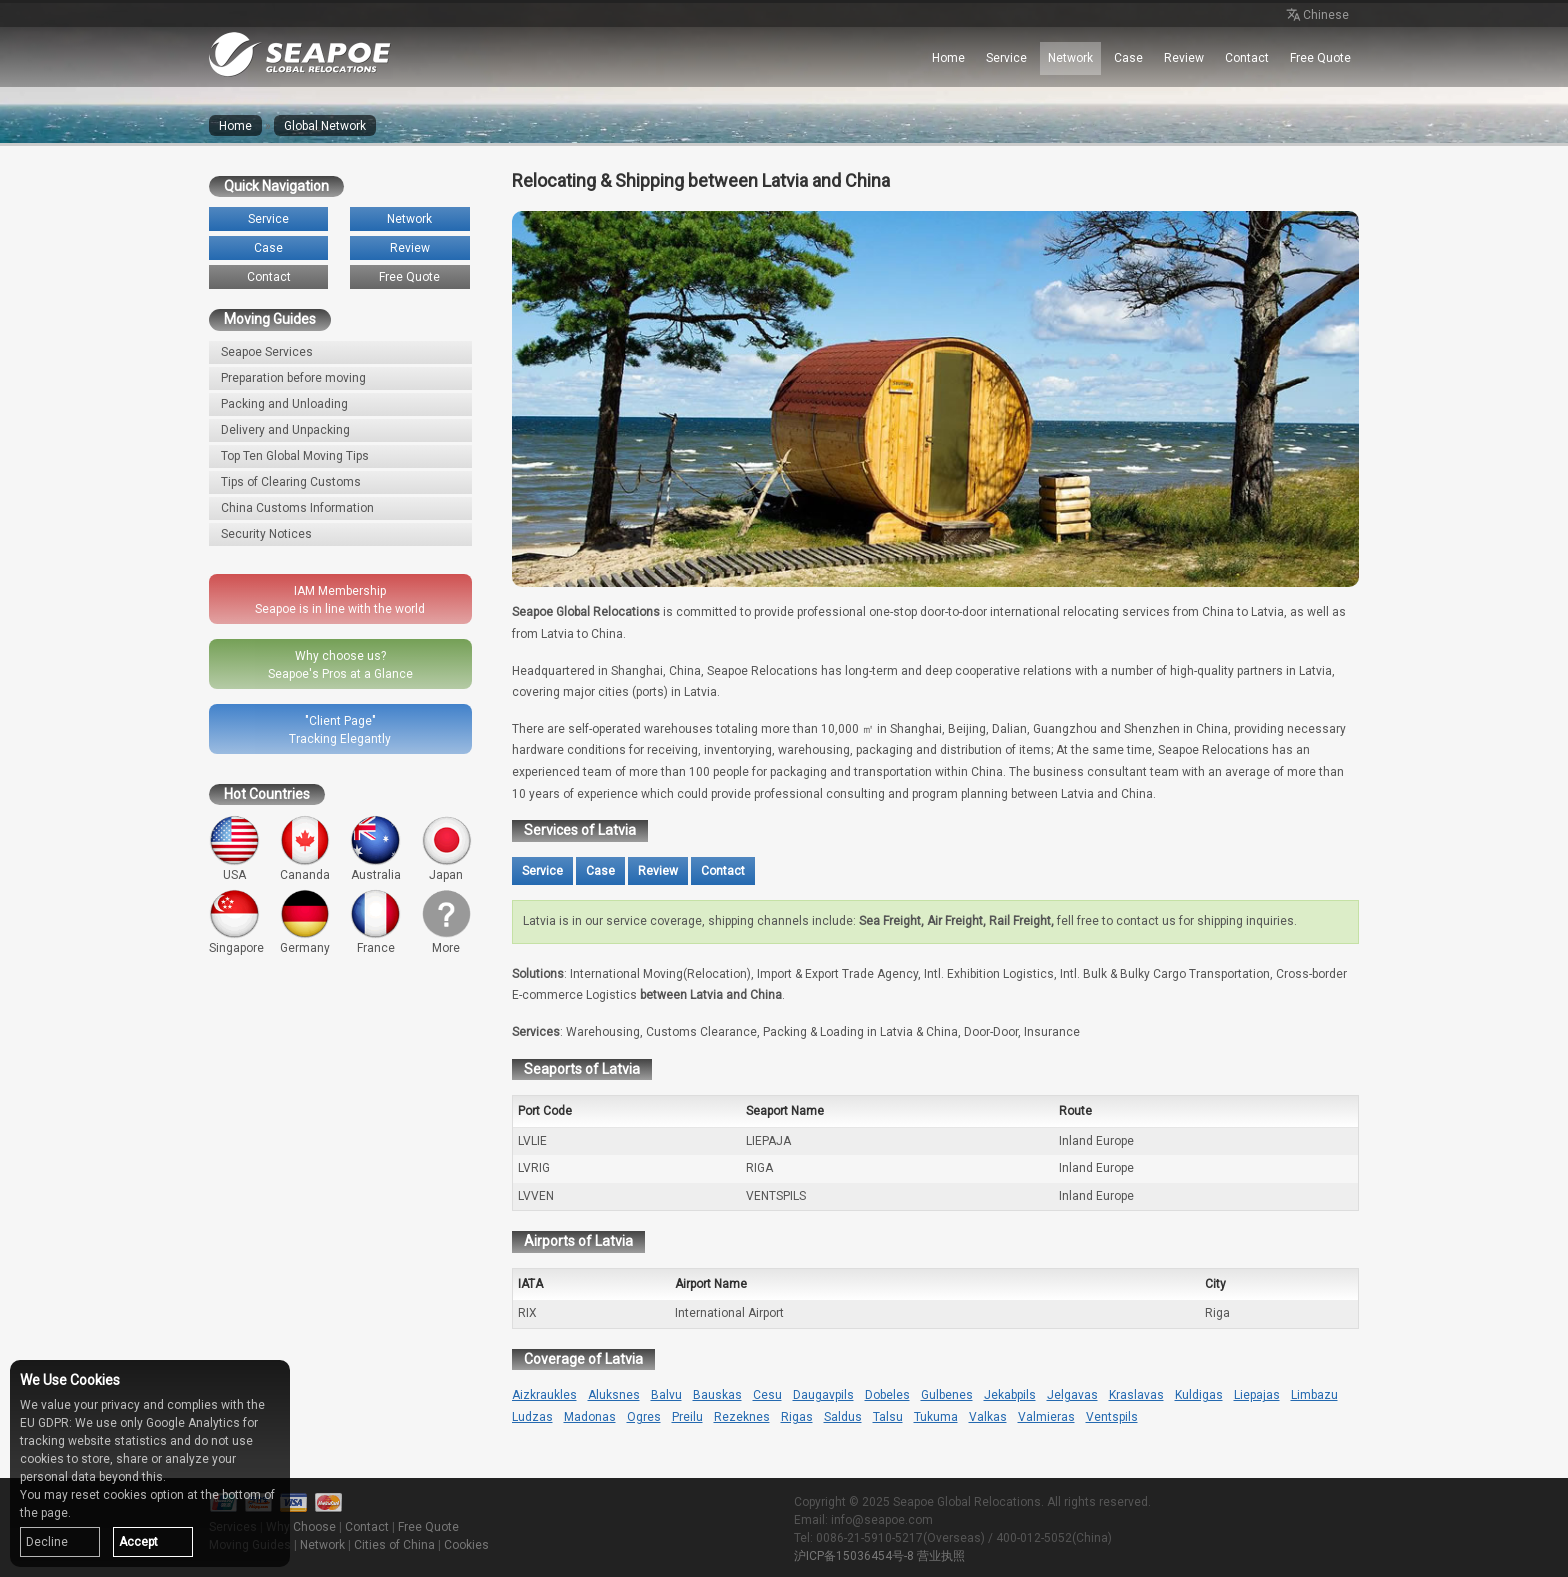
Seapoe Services (267, 352)
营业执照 (941, 1556)
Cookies (466, 1545)
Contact (1247, 58)
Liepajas (1257, 1395)
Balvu (666, 1395)
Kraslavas (1136, 1395)
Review (1184, 58)
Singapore (236, 922)
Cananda (305, 848)
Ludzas (532, 1417)
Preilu (687, 1417)
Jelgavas (1072, 1395)
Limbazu (1314, 1395)
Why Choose (301, 1527)
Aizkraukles (544, 1395)
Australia (375, 848)
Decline (47, 1542)
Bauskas (717, 1395)
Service (1006, 58)
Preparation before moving (293, 378)
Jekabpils (1010, 1395)
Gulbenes (947, 1395)
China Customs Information (297, 508)
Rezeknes (742, 1417)
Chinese (1316, 16)
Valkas (988, 1417)
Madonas (590, 1417)
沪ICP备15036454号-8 (854, 1556)
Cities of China (394, 1545)
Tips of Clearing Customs (291, 482)
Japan (446, 848)
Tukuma (936, 1417)
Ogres (644, 1417)
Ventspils (1112, 1417)
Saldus (843, 1417)
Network (1070, 58)
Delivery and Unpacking (285, 430)
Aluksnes (614, 1395)
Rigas (797, 1417)
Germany (305, 922)
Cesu (767, 1395)
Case (1128, 58)
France (375, 922)
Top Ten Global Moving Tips (295, 456)
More (446, 922)
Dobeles (887, 1395)
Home (948, 58)
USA (234, 848)
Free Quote (1320, 58)
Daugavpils (823, 1395)
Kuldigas (1199, 1395)
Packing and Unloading (284, 404)
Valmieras (1046, 1417)
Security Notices (266, 534)
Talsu (888, 1417)
